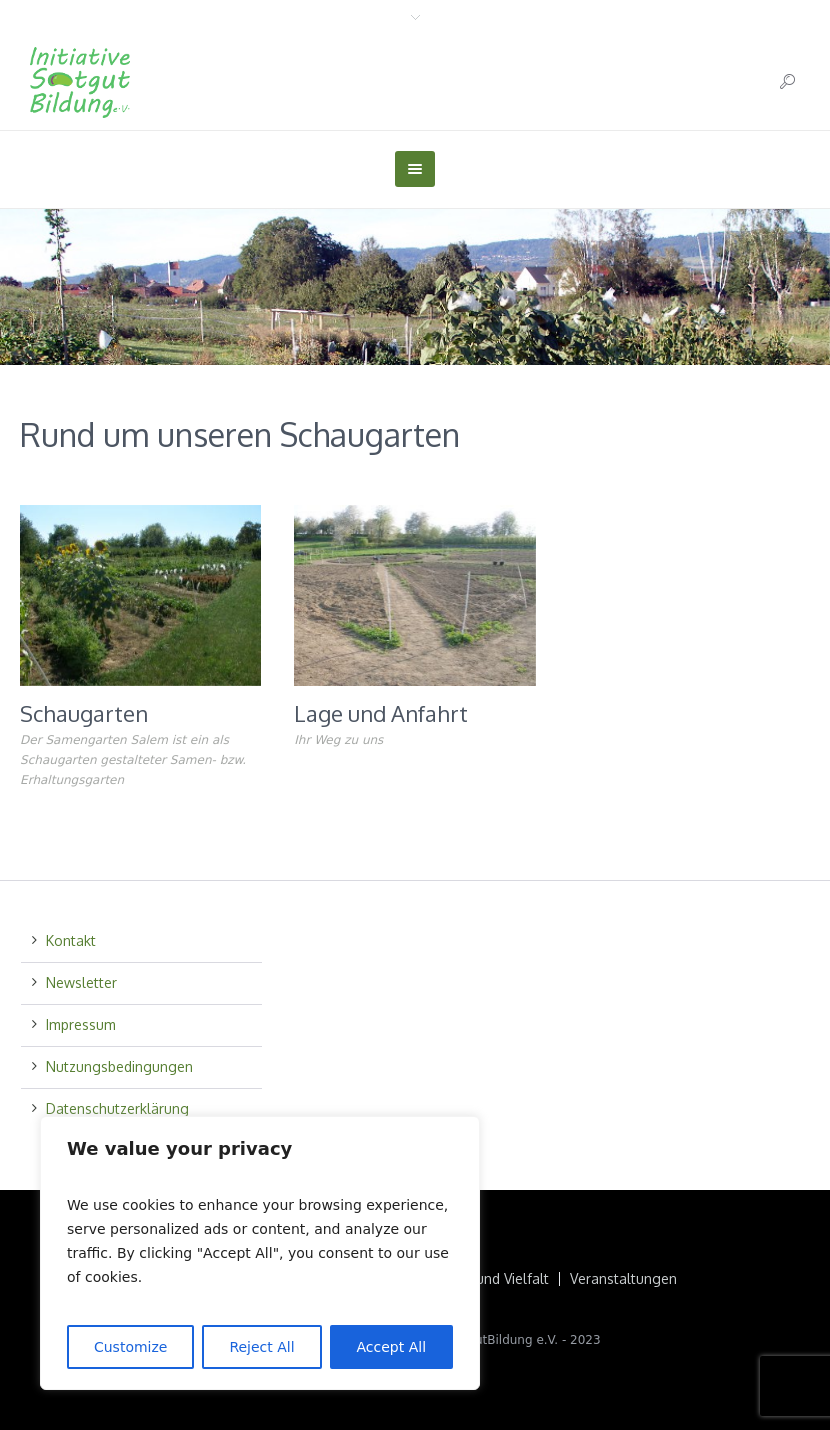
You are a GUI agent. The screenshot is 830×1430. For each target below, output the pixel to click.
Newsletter (81, 982)
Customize (131, 1347)
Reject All (261, 1347)
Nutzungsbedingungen (119, 1066)
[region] (260, 1253)
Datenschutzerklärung (117, 1108)
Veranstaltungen (623, 1279)
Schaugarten (84, 713)
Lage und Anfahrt (381, 713)
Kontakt (71, 940)
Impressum (81, 1024)
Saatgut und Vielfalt (484, 1279)
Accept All (392, 1347)
